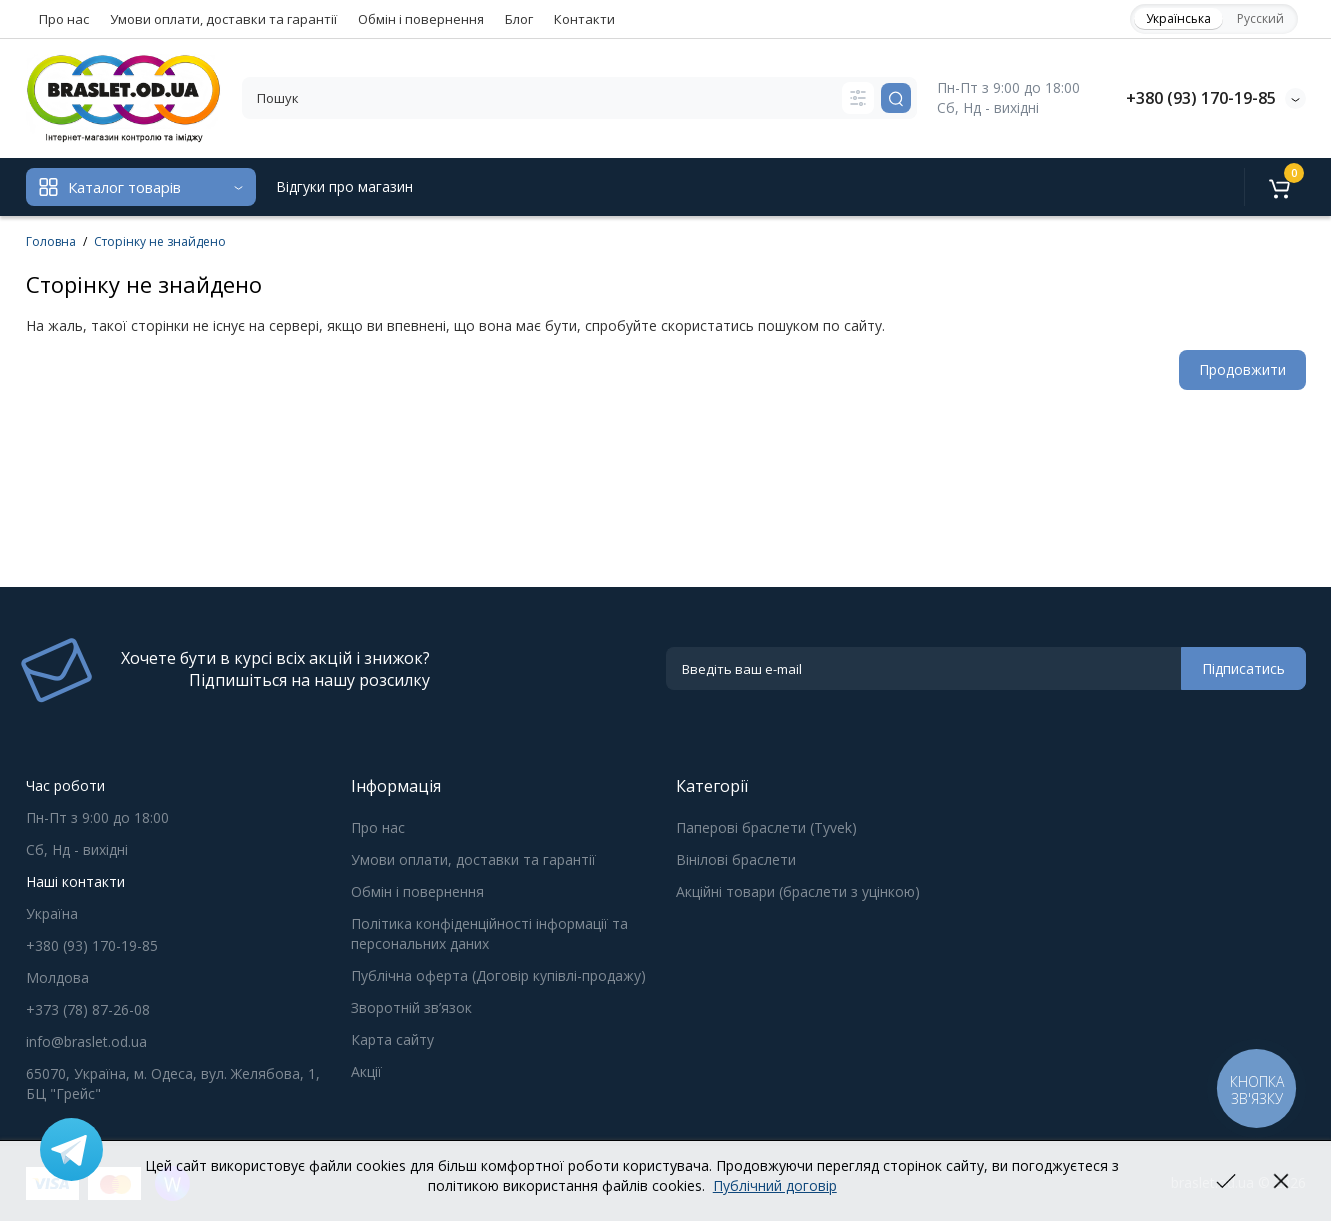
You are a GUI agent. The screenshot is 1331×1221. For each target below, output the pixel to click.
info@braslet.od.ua (86, 1041)
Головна (51, 241)
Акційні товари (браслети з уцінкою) (798, 891)
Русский (1260, 18)
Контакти (584, 19)
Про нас (64, 19)
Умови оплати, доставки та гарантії (223, 19)
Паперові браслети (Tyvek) (766, 827)
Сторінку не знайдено (160, 241)
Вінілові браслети (736, 859)
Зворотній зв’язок (411, 1007)
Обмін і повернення (421, 19)
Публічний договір (775, 1185)
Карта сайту (392, 1039)
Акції (366, 1071)
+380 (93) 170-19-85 (1201, 98)
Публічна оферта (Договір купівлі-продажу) (498, 975)
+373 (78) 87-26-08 (88, 1009)
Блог (519, 19)
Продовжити (1242, 369)
